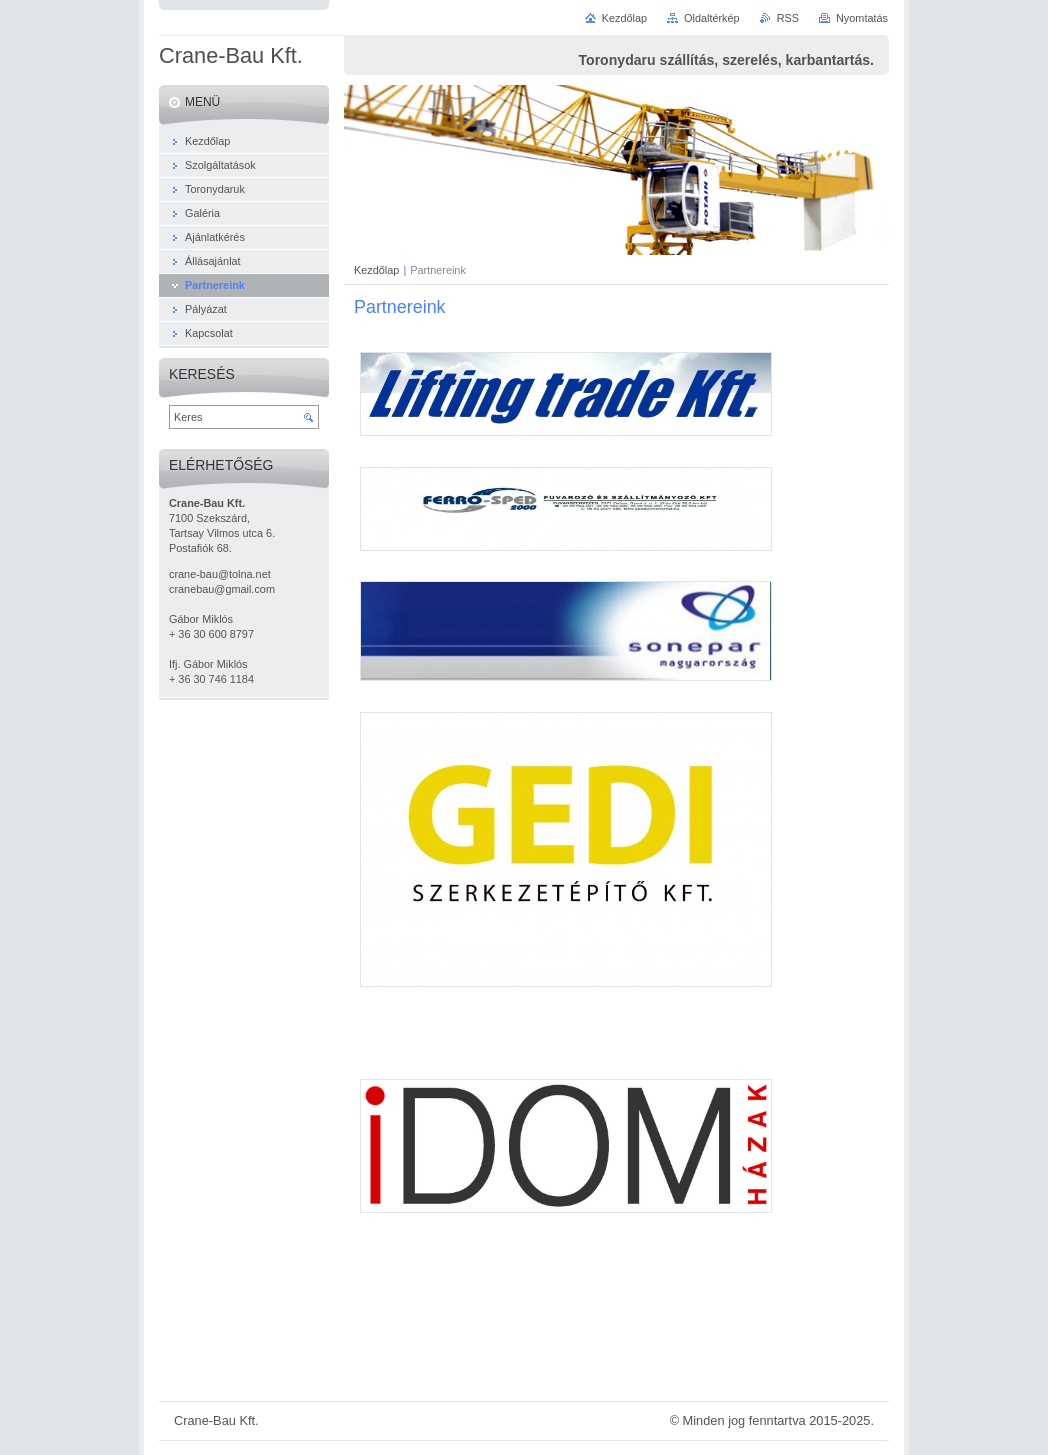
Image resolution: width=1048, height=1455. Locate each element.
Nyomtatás (862, 18)
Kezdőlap (376, 270)
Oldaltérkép (712, 18)
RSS (788, 18)
